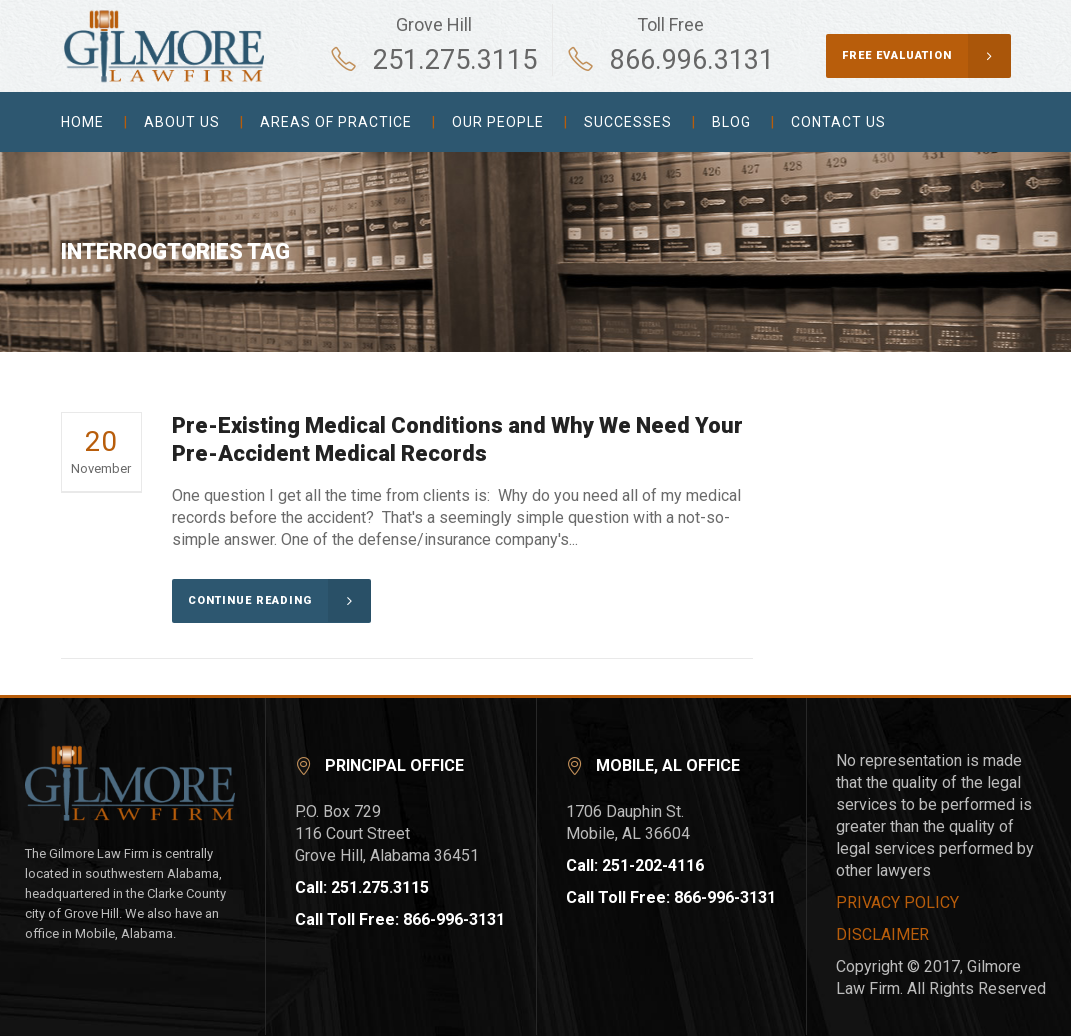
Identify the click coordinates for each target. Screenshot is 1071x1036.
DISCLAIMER (882, 934)
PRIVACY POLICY (897, 902)
